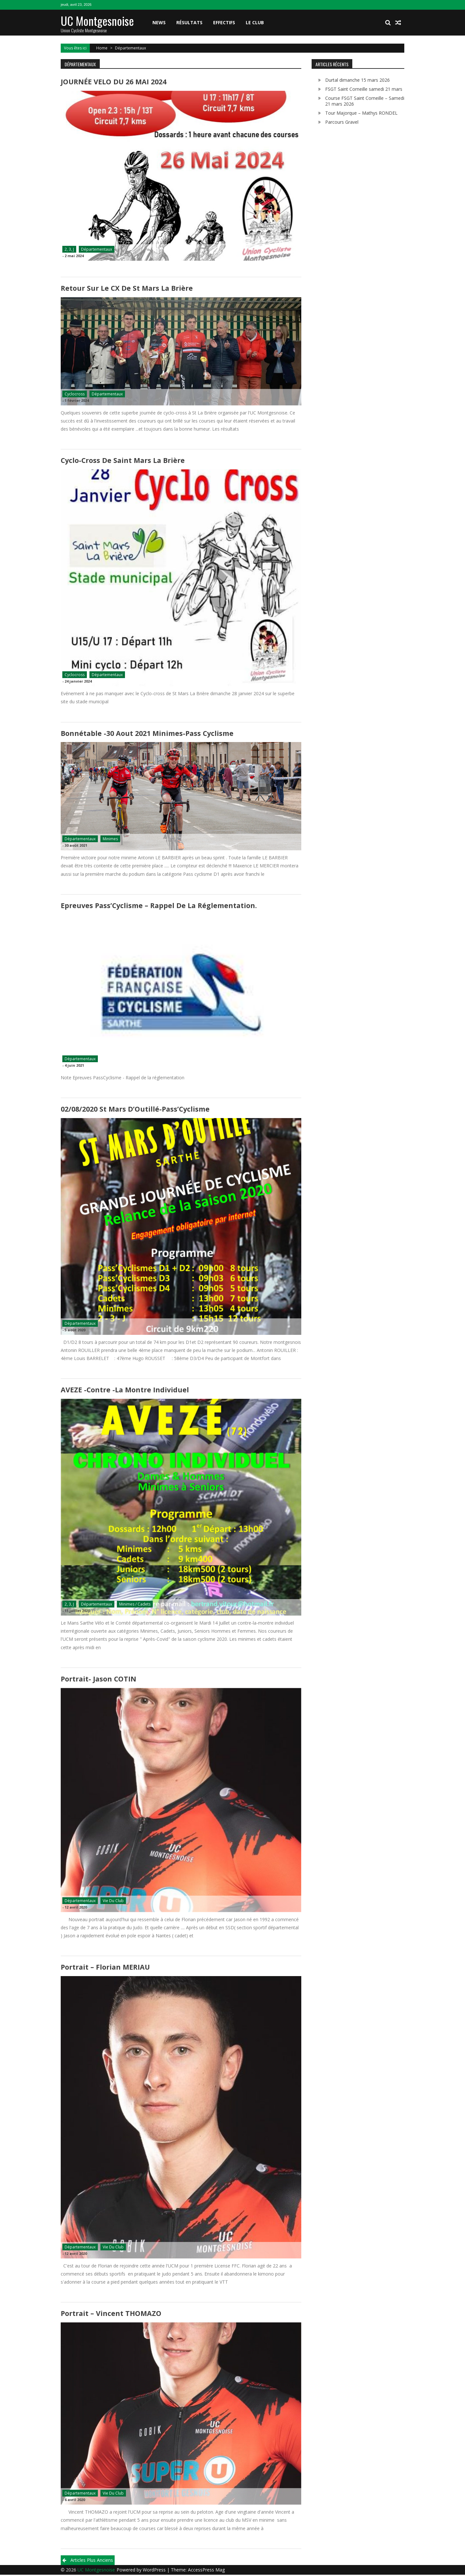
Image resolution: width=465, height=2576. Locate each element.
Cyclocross (75, 394)
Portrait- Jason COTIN (98, 1679)
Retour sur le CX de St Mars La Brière (125, 288)
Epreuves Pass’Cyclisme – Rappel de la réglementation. (157, 905)
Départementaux (96, 249)
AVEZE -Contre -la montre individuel (124, 1390)
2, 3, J (69, 249)
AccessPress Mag (206, 2571)
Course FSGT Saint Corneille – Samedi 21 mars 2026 (364, 101)
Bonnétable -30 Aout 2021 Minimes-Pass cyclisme (146, 733)
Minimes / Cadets (134, 1605)
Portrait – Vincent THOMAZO (110, 2314)
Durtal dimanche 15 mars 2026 (357, 80)
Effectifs (224, 22)
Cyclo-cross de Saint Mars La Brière (122, 460)
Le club (255, 22)
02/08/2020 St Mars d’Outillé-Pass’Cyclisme (134, 1109)
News (159, 22)
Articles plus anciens (91, 2561)
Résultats (189, 22)
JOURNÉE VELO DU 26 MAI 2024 (112, 81)
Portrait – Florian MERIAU (105, 1968)
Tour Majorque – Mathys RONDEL (361, 113)
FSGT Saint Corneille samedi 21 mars (363, 89)
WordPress (155, 2571)
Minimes (110, 839)
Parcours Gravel (341, 122)
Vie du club (113, 1901)
